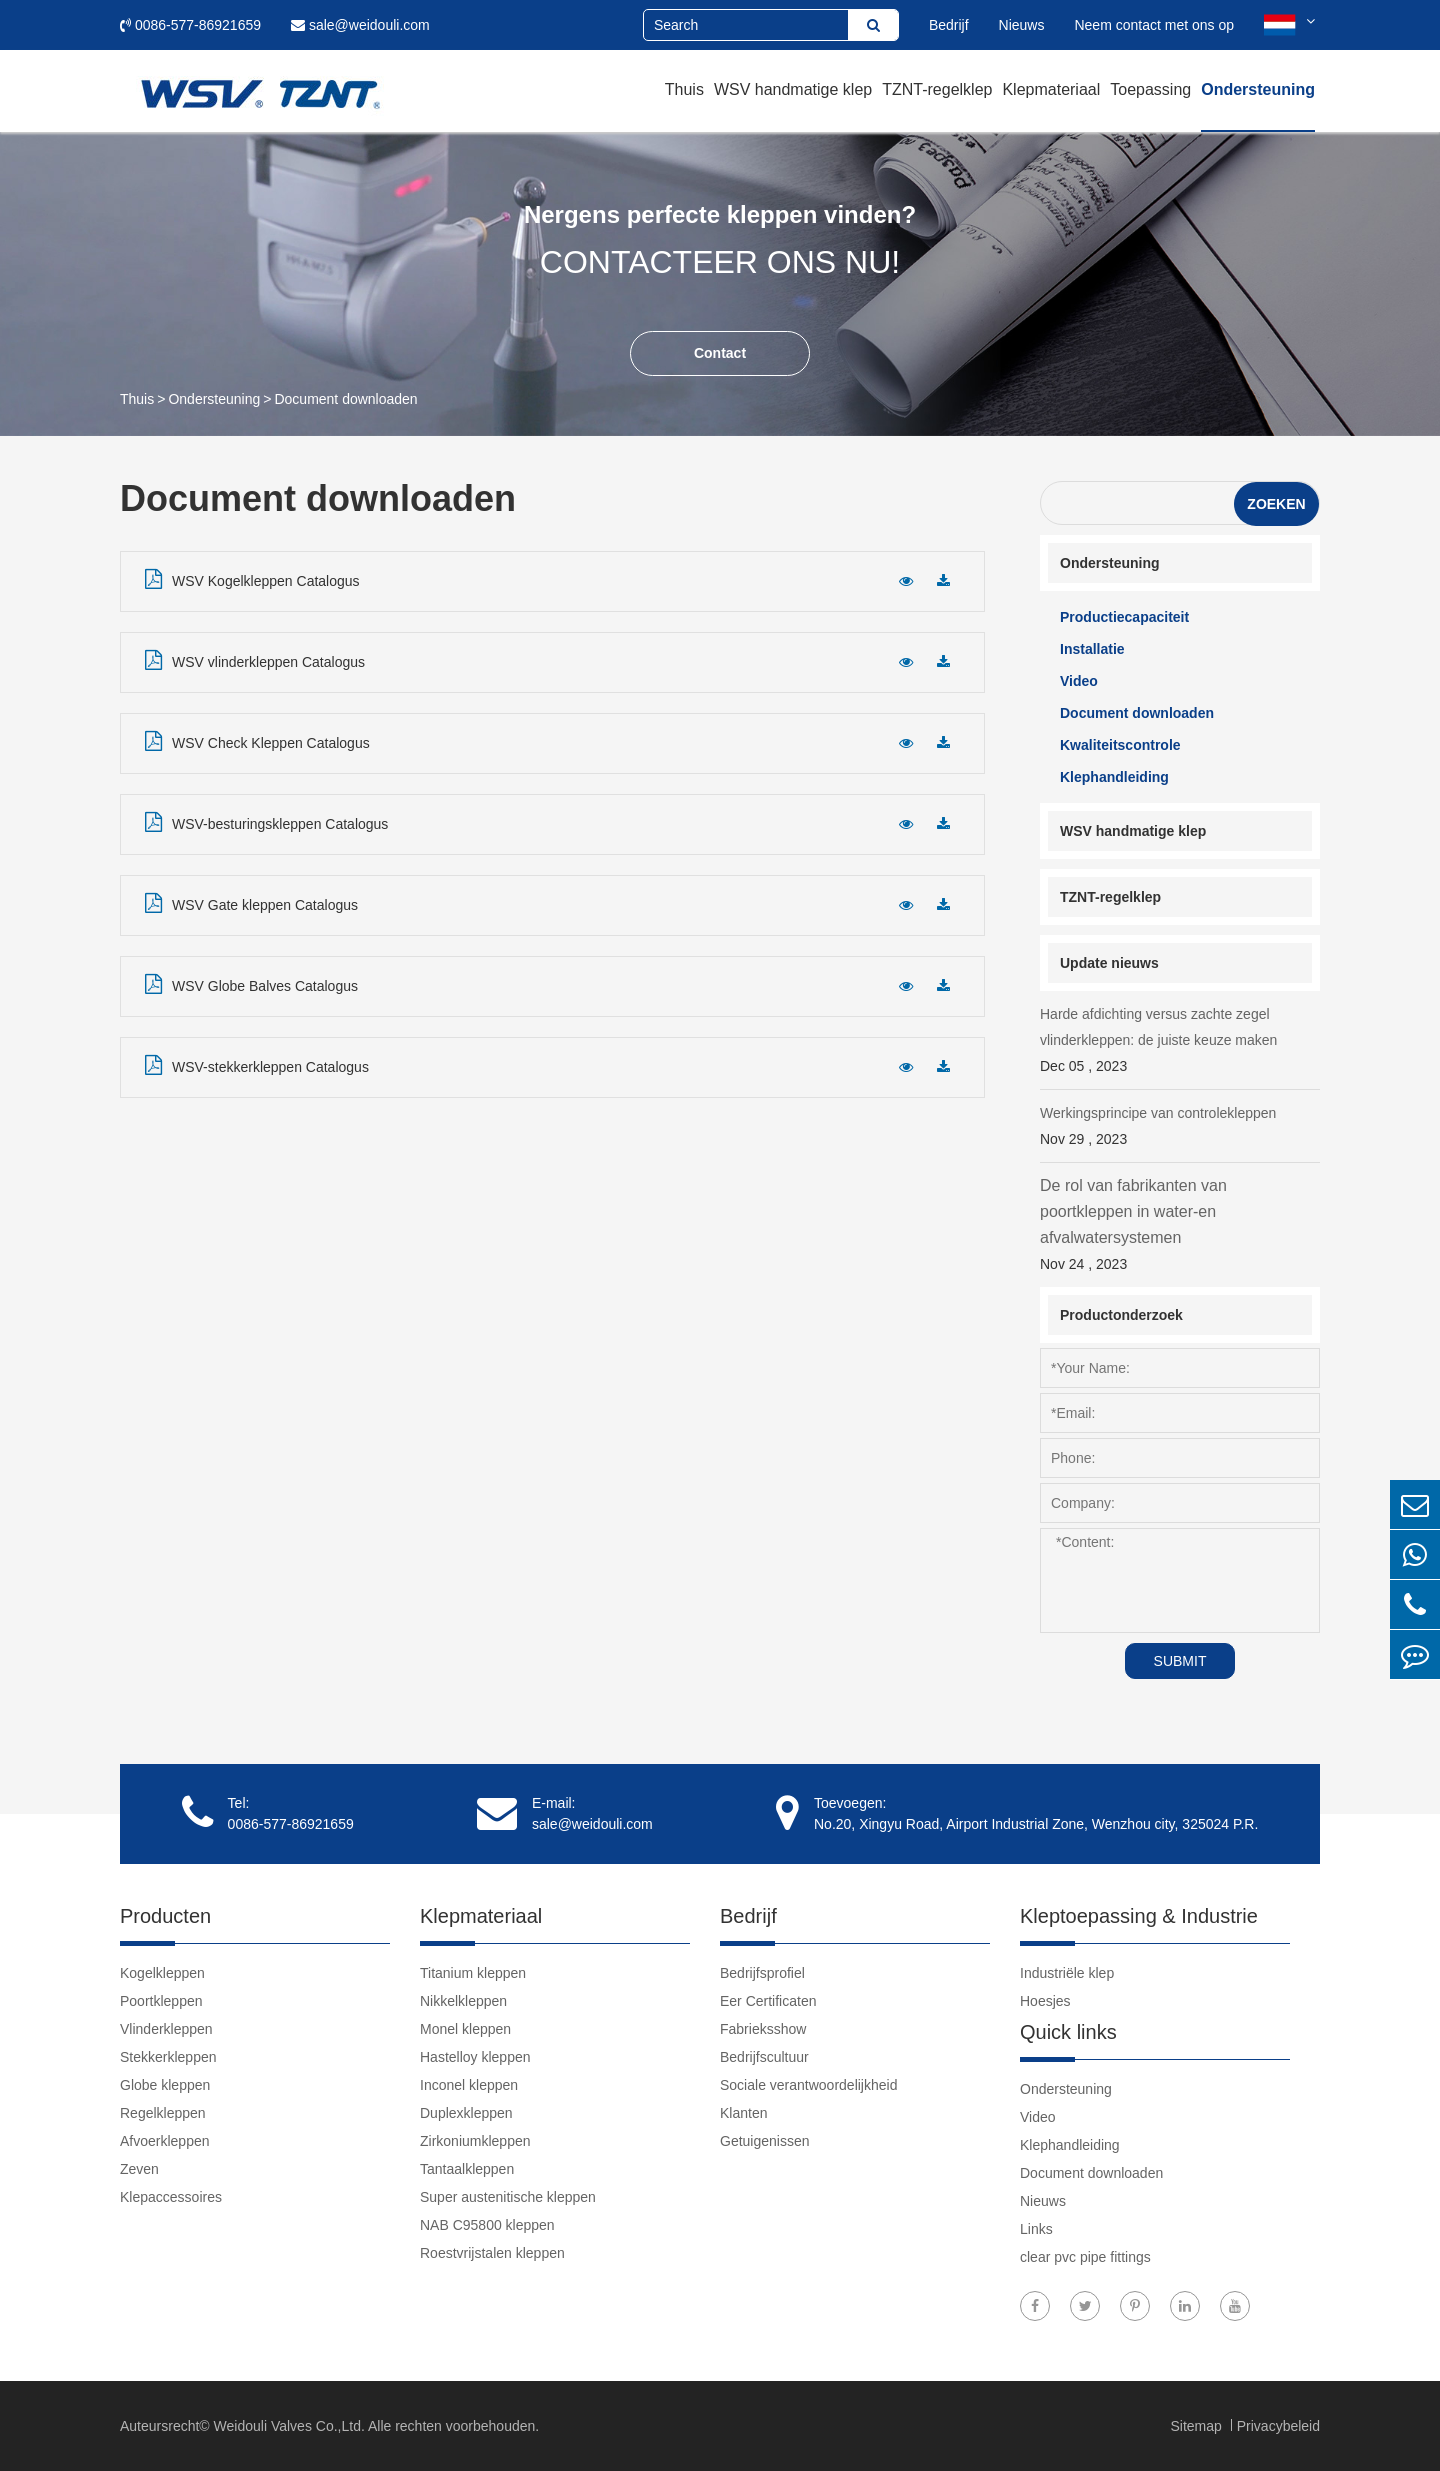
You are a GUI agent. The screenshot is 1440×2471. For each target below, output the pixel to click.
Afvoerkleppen (165, 2141)
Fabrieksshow (763, 2029)
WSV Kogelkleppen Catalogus (252, 579)
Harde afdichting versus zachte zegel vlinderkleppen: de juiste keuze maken (1180, 1042)
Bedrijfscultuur (764, 2057)
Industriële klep (1067, 1973)
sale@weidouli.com (360, 25)
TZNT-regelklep (937, 89)
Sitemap (1197, 2426)
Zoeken (1276, 504)
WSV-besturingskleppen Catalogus (266, 822)
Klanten (743, 2113)
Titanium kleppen (473, 1973)
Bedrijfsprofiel (762, 1973)
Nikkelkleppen (463, 2001)
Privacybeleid (1278, 2426)
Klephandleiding (1114, 777)
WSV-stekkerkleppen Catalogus (257, 1065)
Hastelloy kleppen (475, 2057)
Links (1036, 2229)
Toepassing (1150, 89)
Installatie (1092, 649)
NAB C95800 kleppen (487, 2225)
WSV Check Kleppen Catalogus (257, 741)
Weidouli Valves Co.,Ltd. (289, 2426)
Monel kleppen (465, 2029)
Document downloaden (345, 399)
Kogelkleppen (162, 1973)
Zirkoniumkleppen (475, 2141)
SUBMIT (1180, 1661)
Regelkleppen (163, 2113)
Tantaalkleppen (467, 2169)
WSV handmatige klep (793, 89)
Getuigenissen (765, 2141)
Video (1079, 681)
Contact (720, 353)
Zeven (139, 2169)
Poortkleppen (161, 2001)
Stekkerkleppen (168, 2057)
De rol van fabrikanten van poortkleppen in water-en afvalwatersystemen (1180, 1227)
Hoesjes (1045, 2001)
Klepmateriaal (1051, 89)
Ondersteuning (1258, 89)
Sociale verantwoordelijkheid (808, 2085)
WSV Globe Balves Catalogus (251, 984)
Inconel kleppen (469, 2085)
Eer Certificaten (768, 2001)
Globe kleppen (165, 2085)
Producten (165, 1916)
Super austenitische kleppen (508, 2197)
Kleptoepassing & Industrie (1139, 1916)
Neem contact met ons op (1154, 25)
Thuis (684, 89)
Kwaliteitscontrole (1120, 745)
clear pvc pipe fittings (1085, 2257)
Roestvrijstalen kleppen (492, 2253)
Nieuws (1022, 25)
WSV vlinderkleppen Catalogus (255, 660)
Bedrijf (949, 25)
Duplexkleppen (466, 2113)
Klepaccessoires (171, 2197)
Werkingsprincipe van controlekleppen (1180, 1128)
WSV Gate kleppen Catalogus (251, 903)
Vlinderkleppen (166, 2029)
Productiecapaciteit (1124, 617)
